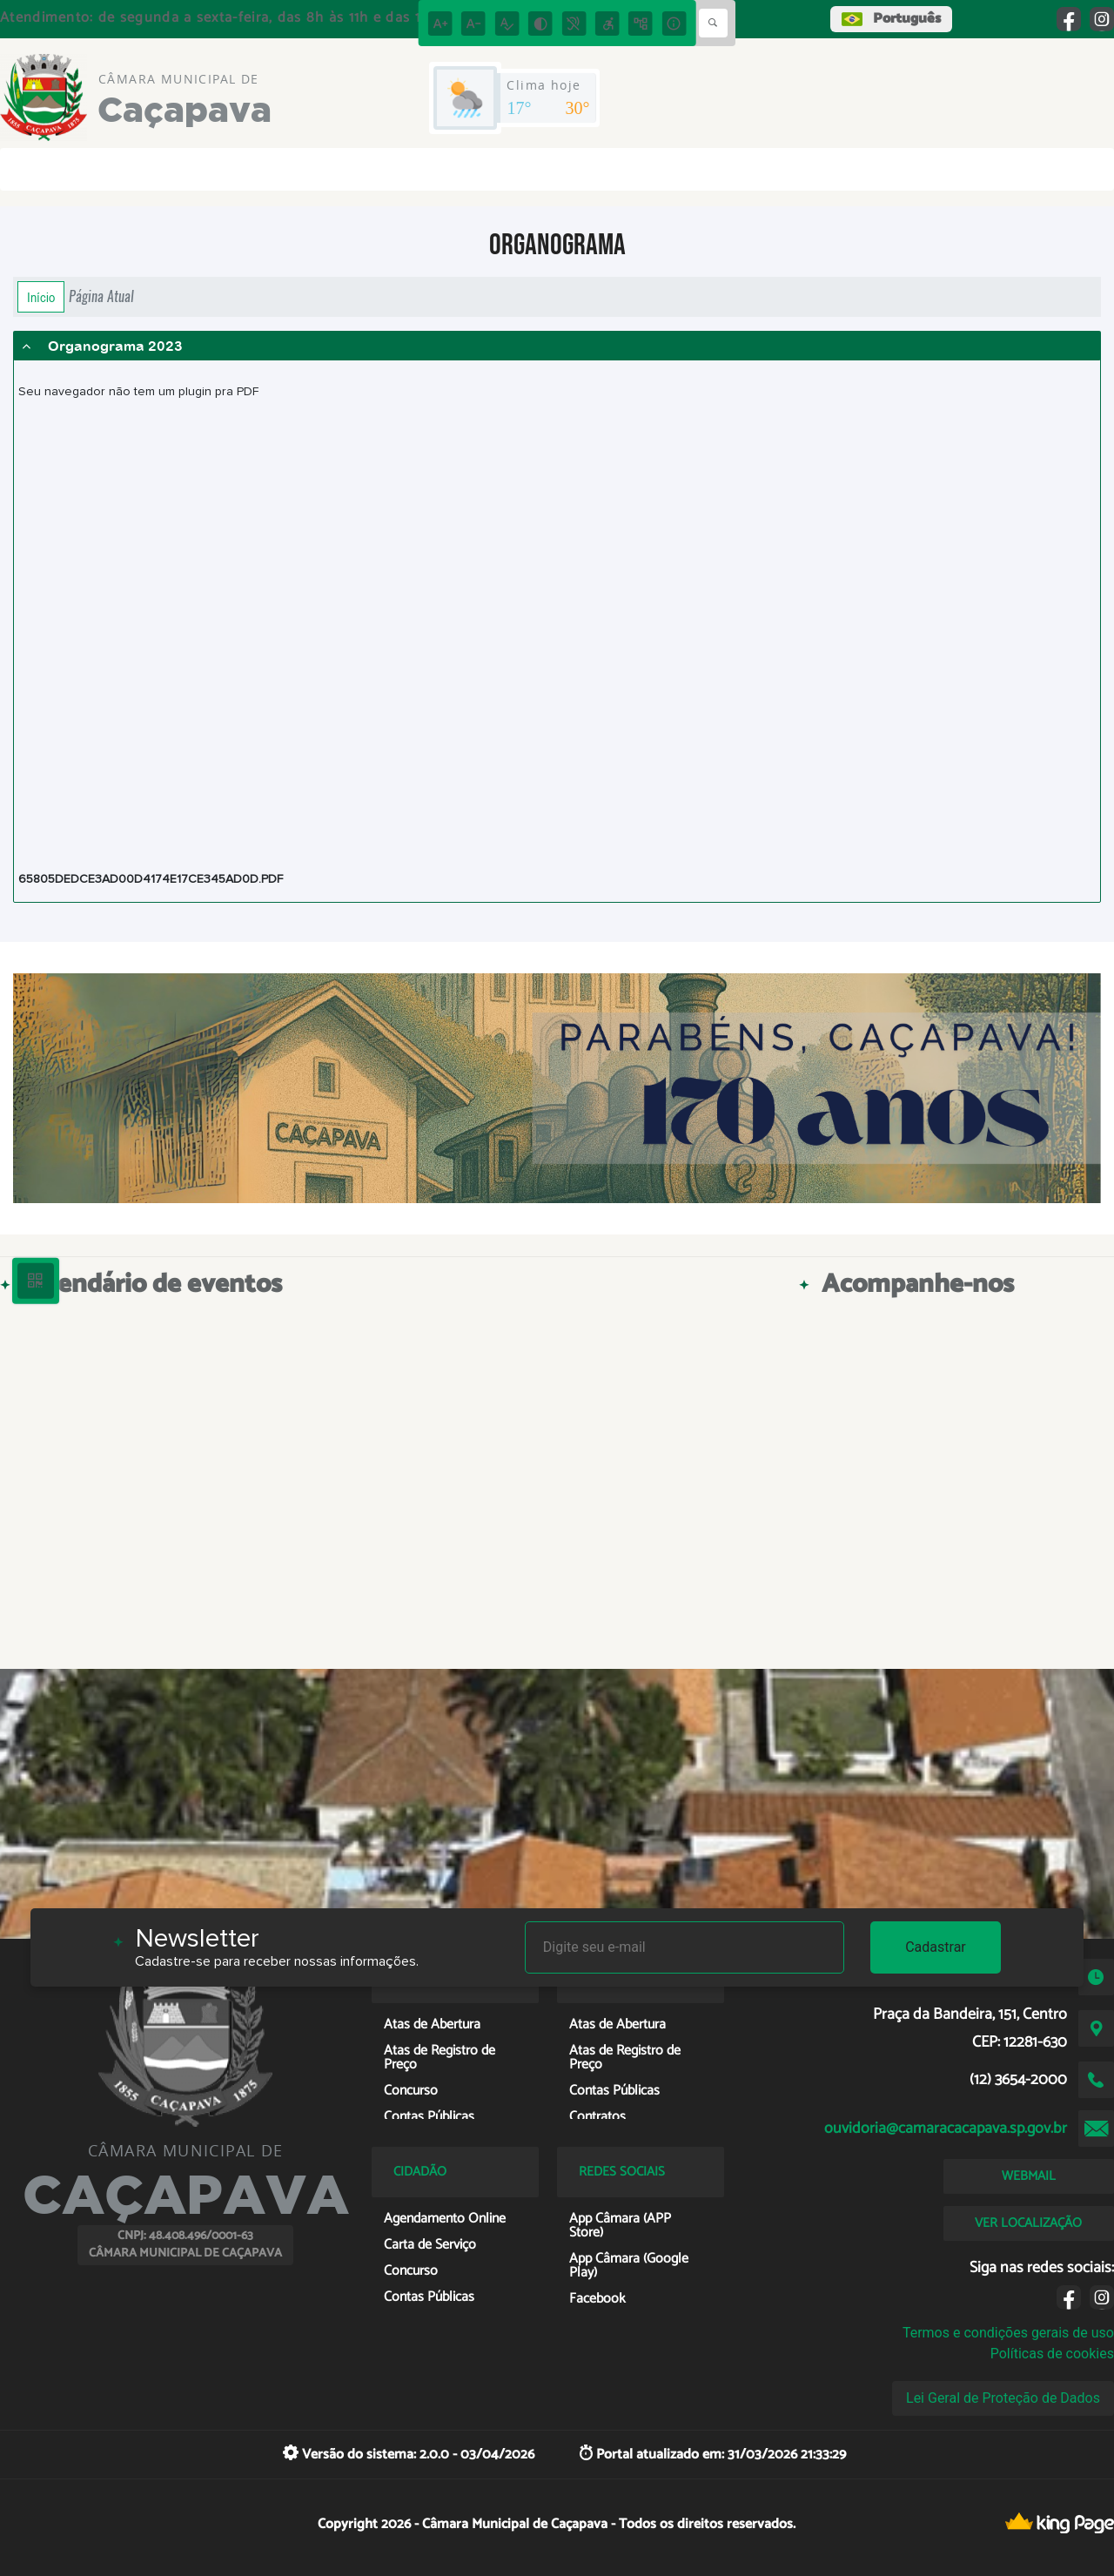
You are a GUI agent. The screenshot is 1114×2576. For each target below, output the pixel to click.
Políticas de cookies (1052, 2353)
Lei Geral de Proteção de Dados (1003, 2398)
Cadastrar (935, 1947)
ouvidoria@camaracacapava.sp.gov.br (945, 2128)
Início (41, 297)
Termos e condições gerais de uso (1008, 2332)
